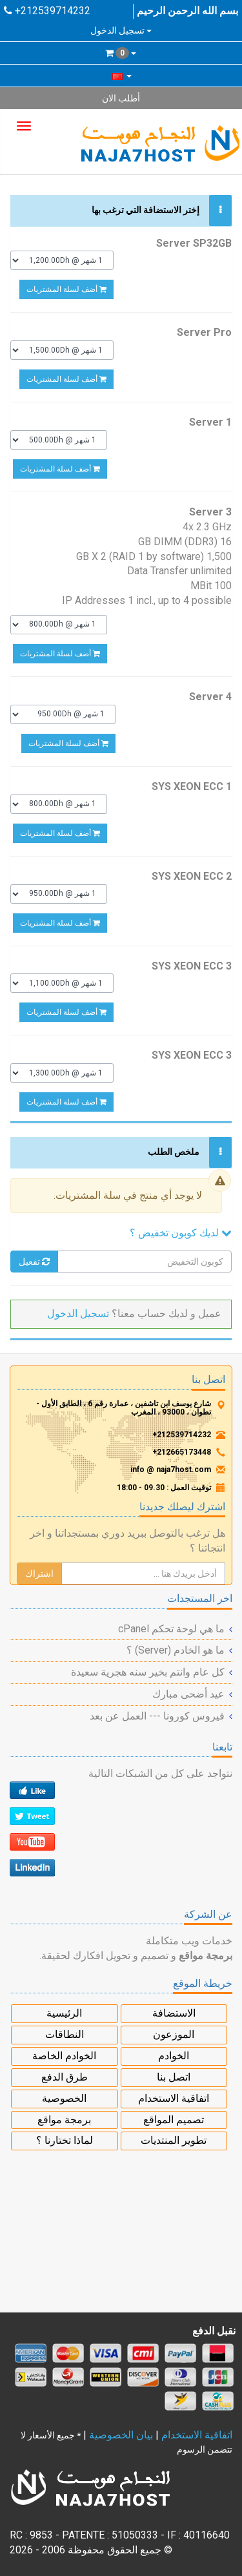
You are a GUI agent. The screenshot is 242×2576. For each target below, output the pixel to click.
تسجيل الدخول (121, 30)
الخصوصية (64, 2098)
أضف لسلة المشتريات (66, 289)
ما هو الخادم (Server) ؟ (175, 1650)
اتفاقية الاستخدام (173, 2098)
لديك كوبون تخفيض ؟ (181, 1233)
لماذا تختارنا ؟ (64, 2140)
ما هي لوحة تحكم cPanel (171, 1629)
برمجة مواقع (64, 2120)
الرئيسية (64, 2013)
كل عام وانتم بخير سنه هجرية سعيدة (148, 1672)
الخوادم (173, 2056)
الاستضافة (174, 2013)
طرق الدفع (64, 2077)
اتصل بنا (173, 2077)
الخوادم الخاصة (64, 2056)
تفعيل (34, 1261)
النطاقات (64, 2034)
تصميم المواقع (173, 2120)
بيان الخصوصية (121, 2435)
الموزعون (173, 2034)
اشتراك (39, 1573)
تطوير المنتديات (174, 2140)
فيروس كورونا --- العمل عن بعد (157, 1716)
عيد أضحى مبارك (188, 1694)
